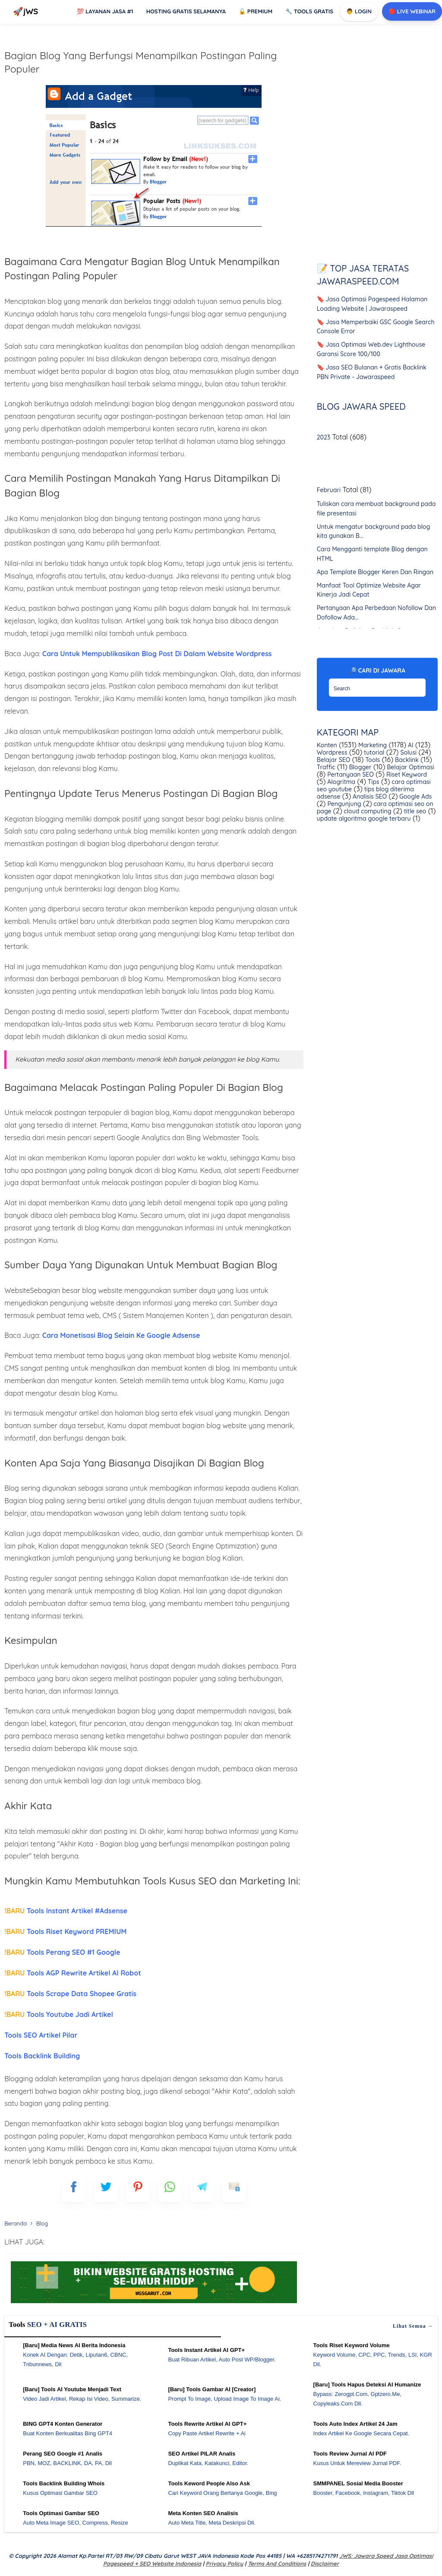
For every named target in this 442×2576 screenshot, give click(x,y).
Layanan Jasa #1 (105, 11)
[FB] (73, 2190)
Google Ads (415, 796)
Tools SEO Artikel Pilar (40, 2035)
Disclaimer (325, 2563)
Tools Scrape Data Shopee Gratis (70, 1993)
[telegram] (202, 2190)
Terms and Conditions (277, 2563)
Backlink (406, 760)
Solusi (408, 752)
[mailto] (234, 2190)
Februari (329, 490)
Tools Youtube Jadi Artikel (58, 2014)
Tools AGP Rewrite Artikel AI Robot (72, 1973)
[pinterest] (138, 2190)
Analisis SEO (369, 796)
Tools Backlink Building (42, 2055)
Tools (371, 760)
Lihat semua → (413, 2326)
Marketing (372, 745)
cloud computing (366, 811)
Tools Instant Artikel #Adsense (65, 1910)
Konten (327, 745)
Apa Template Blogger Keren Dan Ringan (375, 571)
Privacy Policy (224, 2563)
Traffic (326, 767)
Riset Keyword (406, 774)
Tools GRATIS (309, 11)
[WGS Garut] (154, 2304)
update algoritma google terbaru (364, 818)
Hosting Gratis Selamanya (186, 11)
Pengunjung (343, 804)
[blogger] (106, 2190)
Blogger (359, 767)
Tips (372, 782)
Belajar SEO (333, 760)
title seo (414, 811)
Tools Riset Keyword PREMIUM (65, 1931)
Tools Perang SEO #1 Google (62, 1952)
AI (410, 745)
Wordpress (332, 752)
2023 (323, 437)
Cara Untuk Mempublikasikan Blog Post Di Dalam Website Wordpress (156, 653)
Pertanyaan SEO (349, 774)
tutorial (373, 752)
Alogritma (340, 782)
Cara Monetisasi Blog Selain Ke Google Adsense (121, 1335)
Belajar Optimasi (409, 767)
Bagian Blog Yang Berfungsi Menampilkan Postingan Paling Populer (140, 62)
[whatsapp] (170, 2190)
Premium (255, 11)
